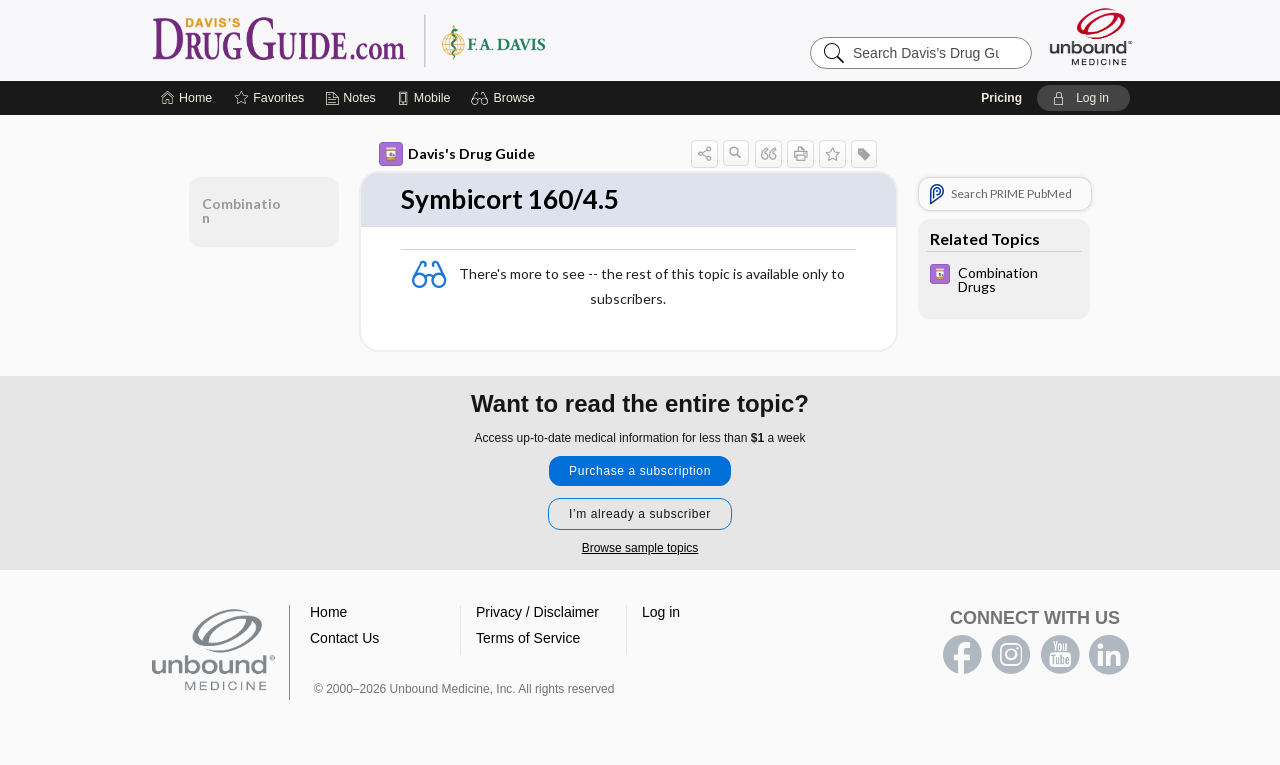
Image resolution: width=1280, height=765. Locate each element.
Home (328, 612)
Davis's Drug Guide (457, 154)
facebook (962, 655)
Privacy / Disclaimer (537, 612)
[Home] (186, 98)
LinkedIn (1109, 655)
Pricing (1001, 98)
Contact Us (344, 638)
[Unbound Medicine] (1091, 36)
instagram (1011, 655)
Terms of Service (528, 638)
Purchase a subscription (640, 471)
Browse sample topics (640, 548)
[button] (505, 98)
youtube (1060, 655)
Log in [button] (661, 612)
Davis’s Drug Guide (400, 40)
